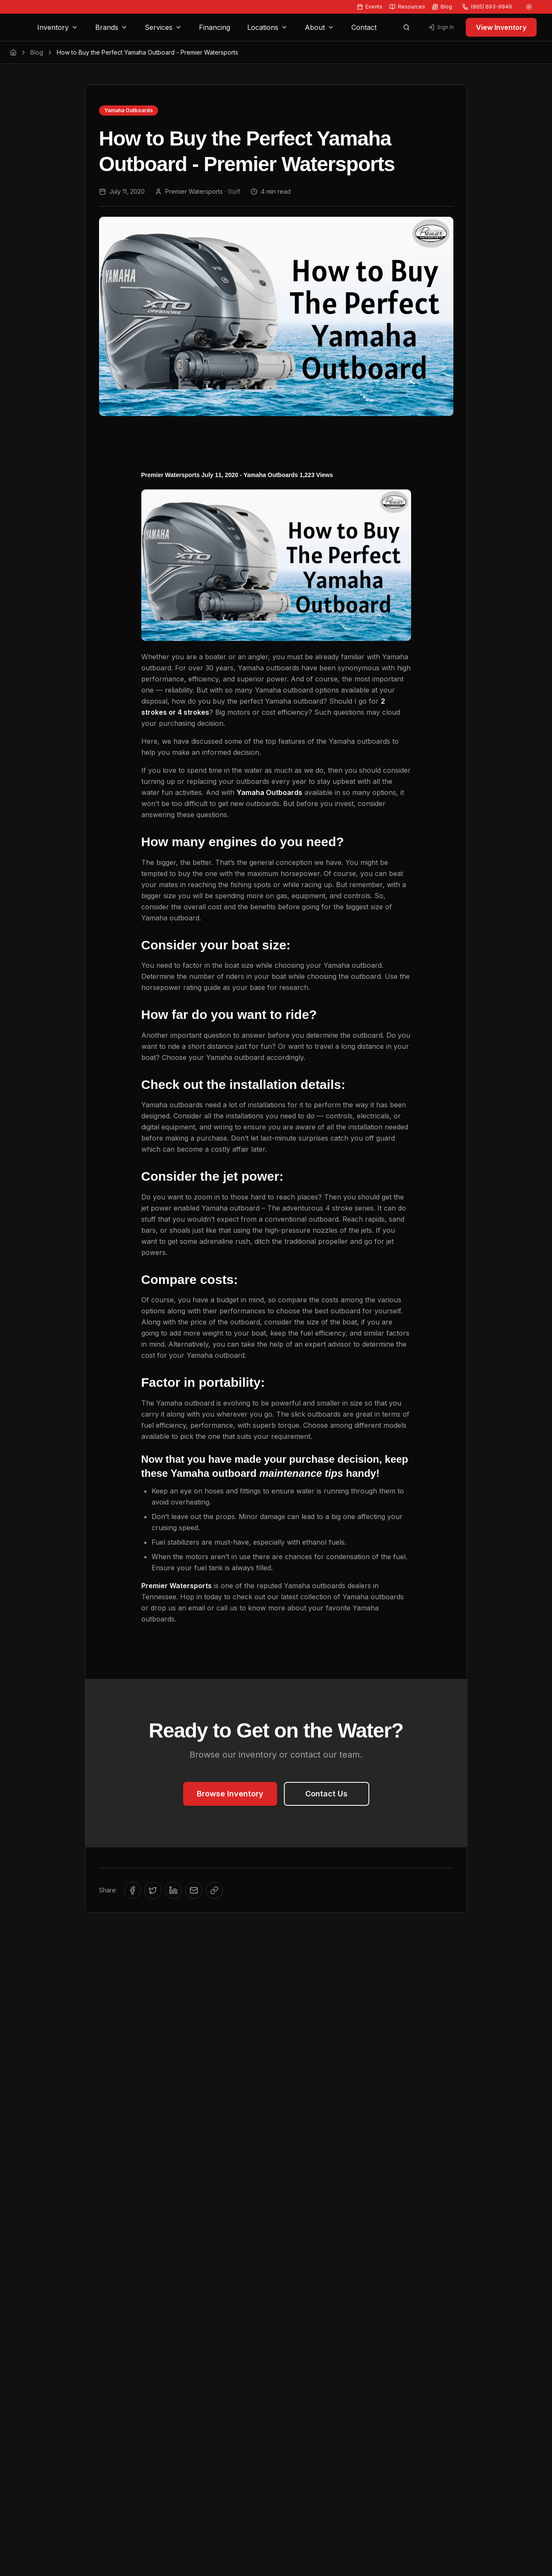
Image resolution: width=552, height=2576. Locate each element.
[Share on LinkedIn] (173, 1890)
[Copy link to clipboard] (214, 1890)
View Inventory (501, 27)
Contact (364, 27)
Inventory (57, 27)
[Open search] (406, 27)
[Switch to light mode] (529, 7)
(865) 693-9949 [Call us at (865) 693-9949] (487, 6)
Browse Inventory (230, 1793)
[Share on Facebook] (132, 1890)
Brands (111, 27)
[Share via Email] (193, 1890)
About (319, 27)
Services (163, 27)
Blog (442, 6)
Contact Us (326, 1793)
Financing (214, 27)
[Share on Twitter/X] (152, 1890)
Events (370, 6)
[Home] (13, 52)
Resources (407, 6)
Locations (267, 27)
